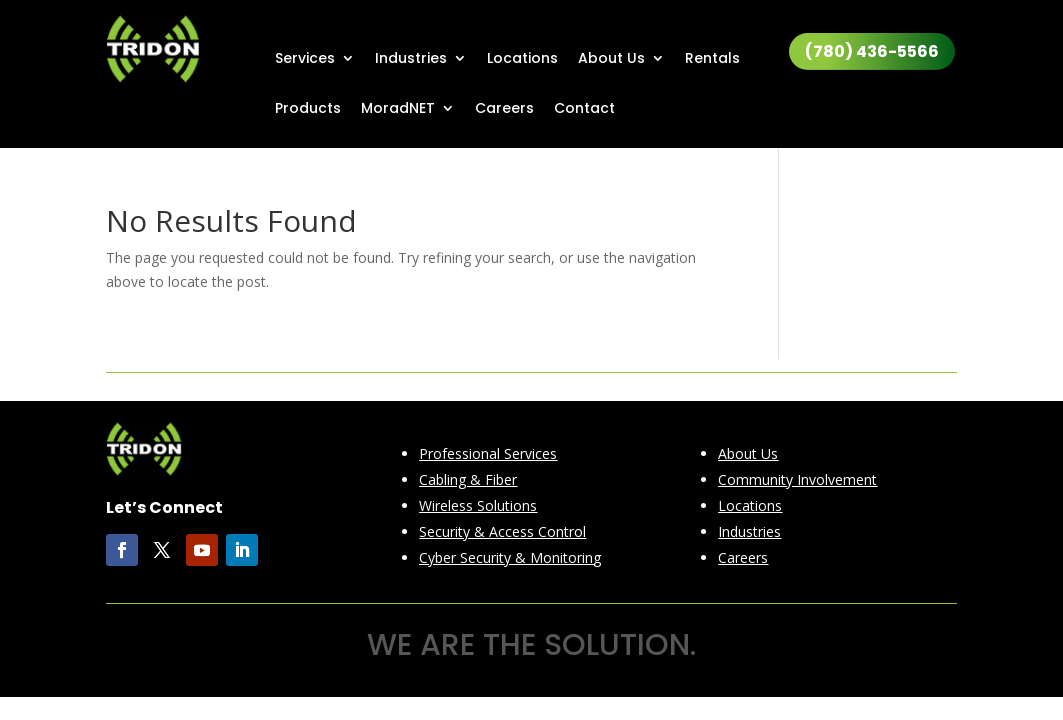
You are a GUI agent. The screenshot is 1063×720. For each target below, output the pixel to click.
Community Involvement (797, 479)
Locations (522, 59)
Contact (584, 109)
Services (305, 59)
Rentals (712, 59)
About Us (611, 59)
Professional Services (488, 453)
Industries (411, 59)
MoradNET (398, 109)
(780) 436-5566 (872, 51)
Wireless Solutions (478, 505)
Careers (504, 109)
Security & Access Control (502, 531)
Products (308, 109)
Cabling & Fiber (468, 479)
